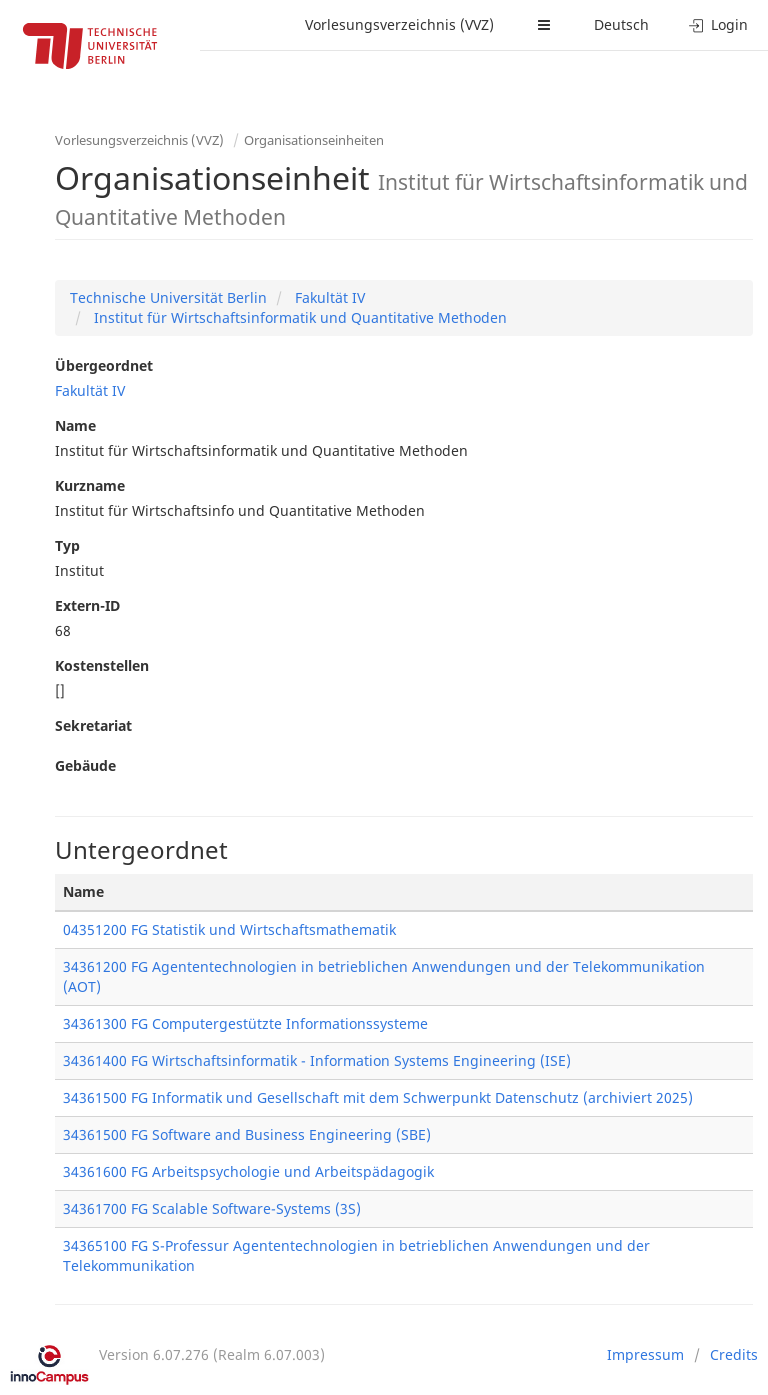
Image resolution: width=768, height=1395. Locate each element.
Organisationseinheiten (314, 140)
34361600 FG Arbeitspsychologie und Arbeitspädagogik (248, 1171)
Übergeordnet (104, 365)
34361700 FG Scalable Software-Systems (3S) (212, 1208)
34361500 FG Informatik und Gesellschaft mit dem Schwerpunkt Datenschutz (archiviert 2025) (378, 1097)
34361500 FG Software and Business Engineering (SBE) (247, 1134)
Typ (67, 545)
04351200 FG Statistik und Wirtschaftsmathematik (229, 929)
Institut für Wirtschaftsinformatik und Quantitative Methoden (298, 317)
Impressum (645, 1354)
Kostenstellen (102, 665)
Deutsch (621, 24)
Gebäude (85, 765)
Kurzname (90, 485)
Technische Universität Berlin (168, 297)
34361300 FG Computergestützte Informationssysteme (245, 1023)
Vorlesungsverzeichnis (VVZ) (399, 24)
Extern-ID (87, 605)
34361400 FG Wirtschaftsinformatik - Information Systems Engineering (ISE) (317, 1060)
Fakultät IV (328, 297)
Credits (734, 1354)
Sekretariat (93, 725)
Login (718, 24)
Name (75, 425)
